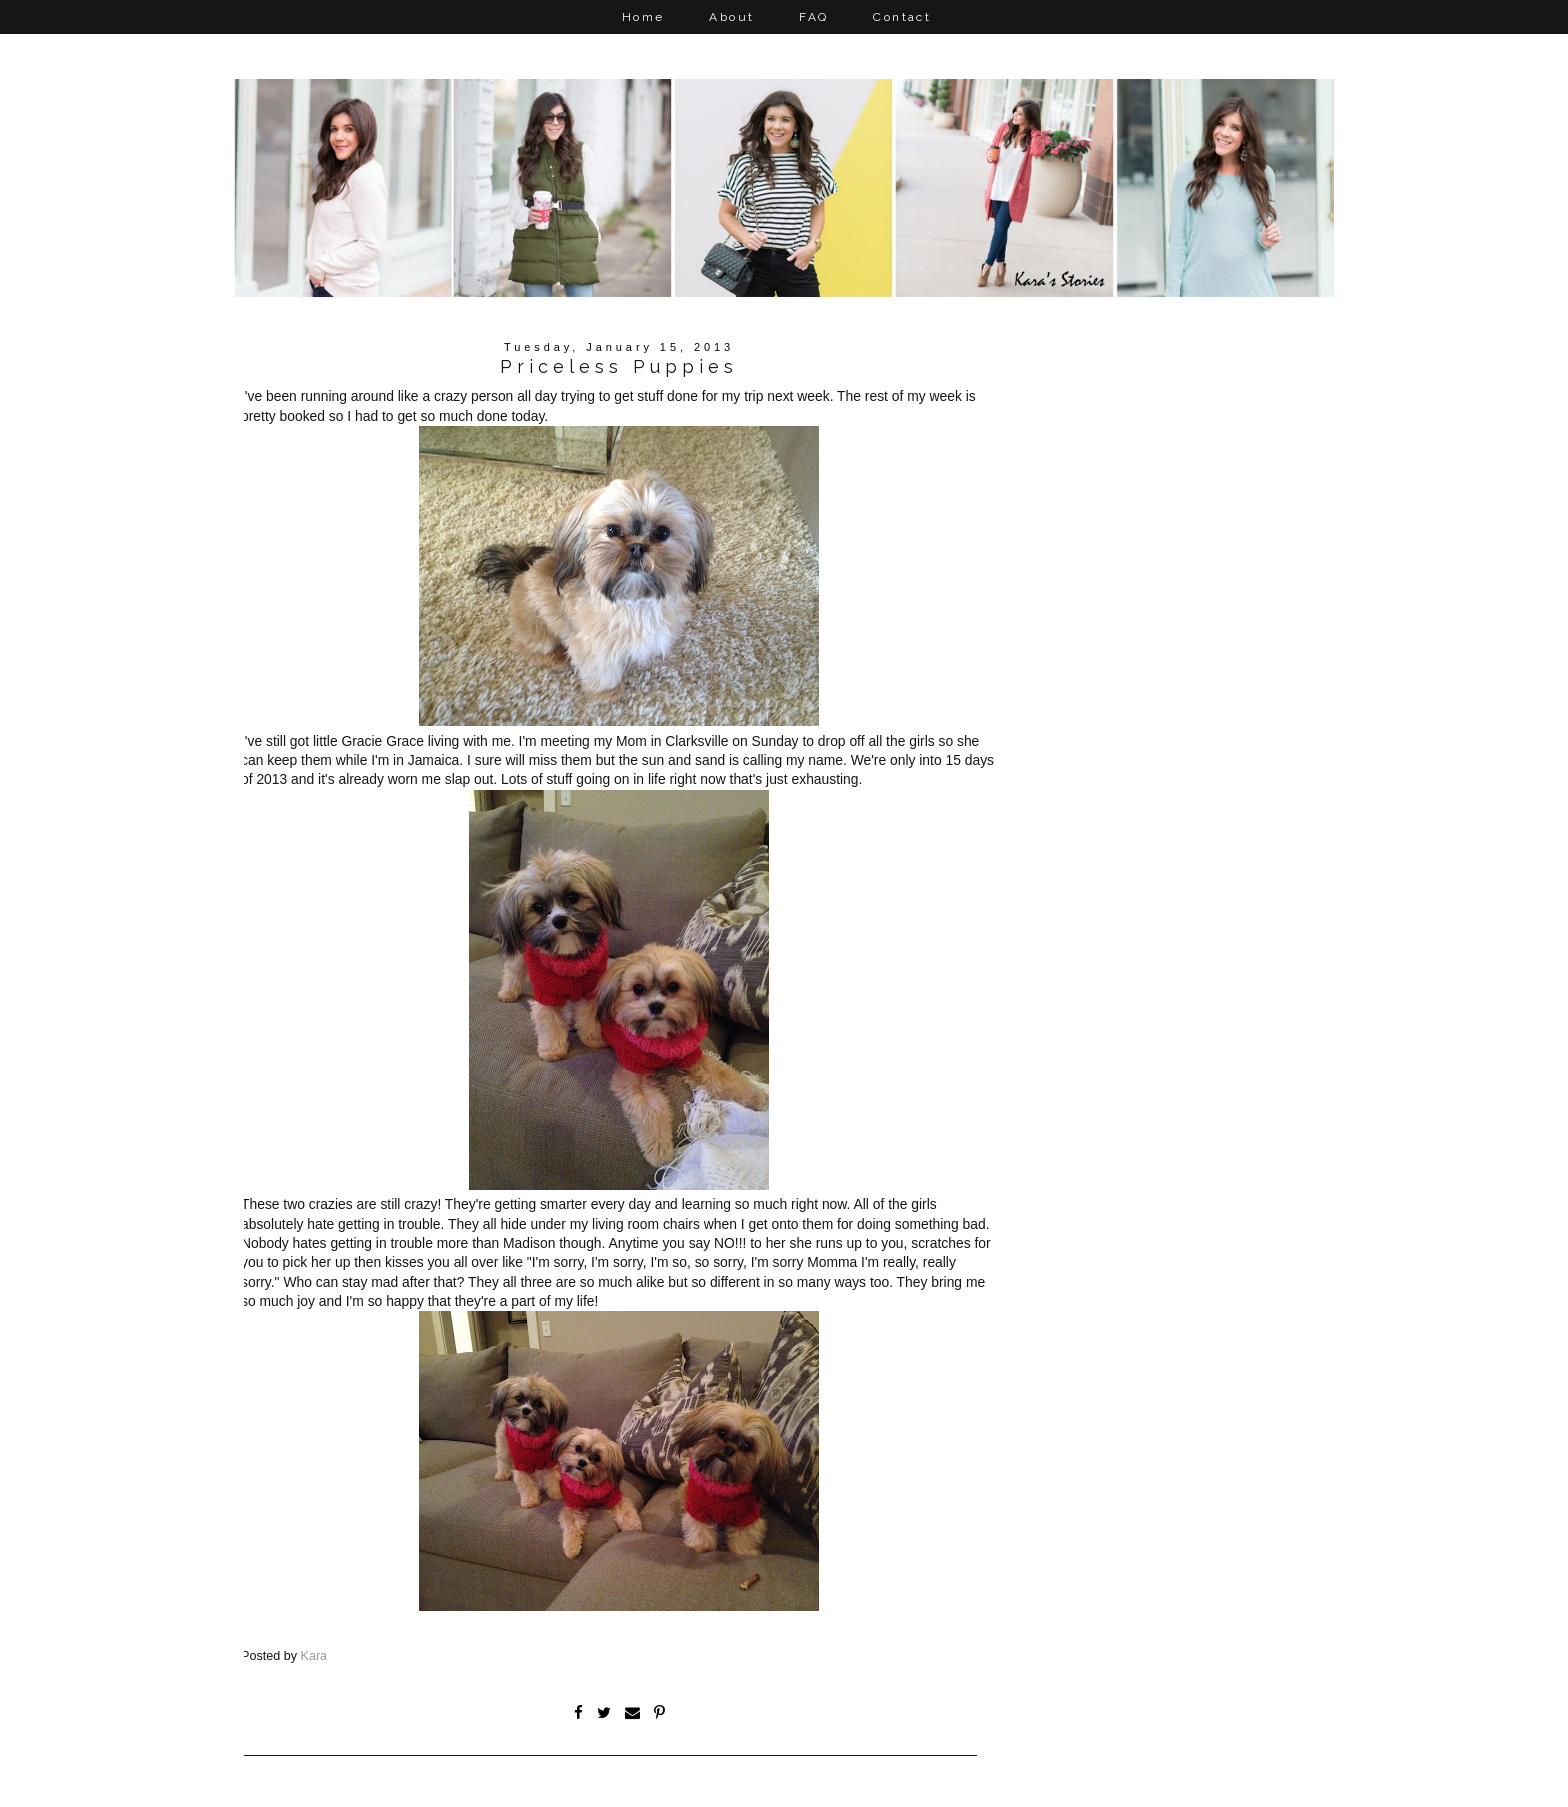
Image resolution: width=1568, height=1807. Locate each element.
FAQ (813, 17)
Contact (902, 17)
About (731, 17)
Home (643, 17)
